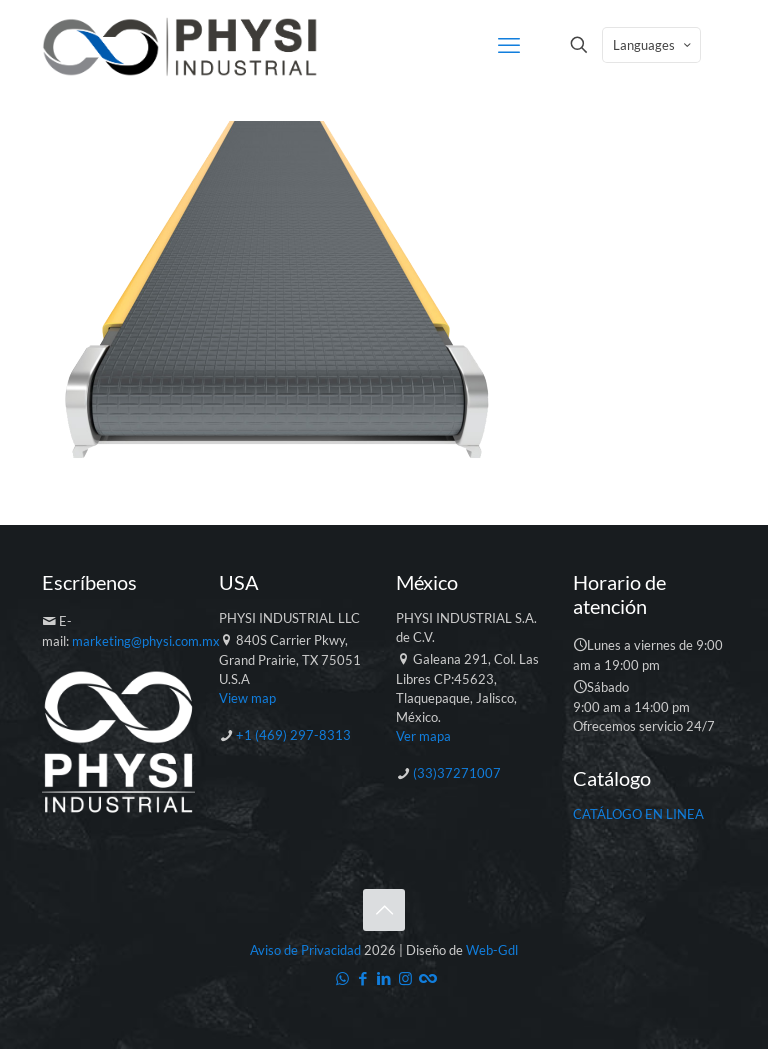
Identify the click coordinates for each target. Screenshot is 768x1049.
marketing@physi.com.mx (146, 641)
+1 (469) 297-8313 (293, 735)
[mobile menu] (509, 45)
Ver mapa (423, 736)
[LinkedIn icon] (384, 978)
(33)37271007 (457, 773)
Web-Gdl (492, 950)
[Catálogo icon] (426, 978)
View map (247, 698)
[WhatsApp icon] (342, 978)
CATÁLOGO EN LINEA (638, 814)
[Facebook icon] (363, 978)
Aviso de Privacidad (305, 950)
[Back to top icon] (384, 910)
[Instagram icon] (405, 978)
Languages (653, 45)
